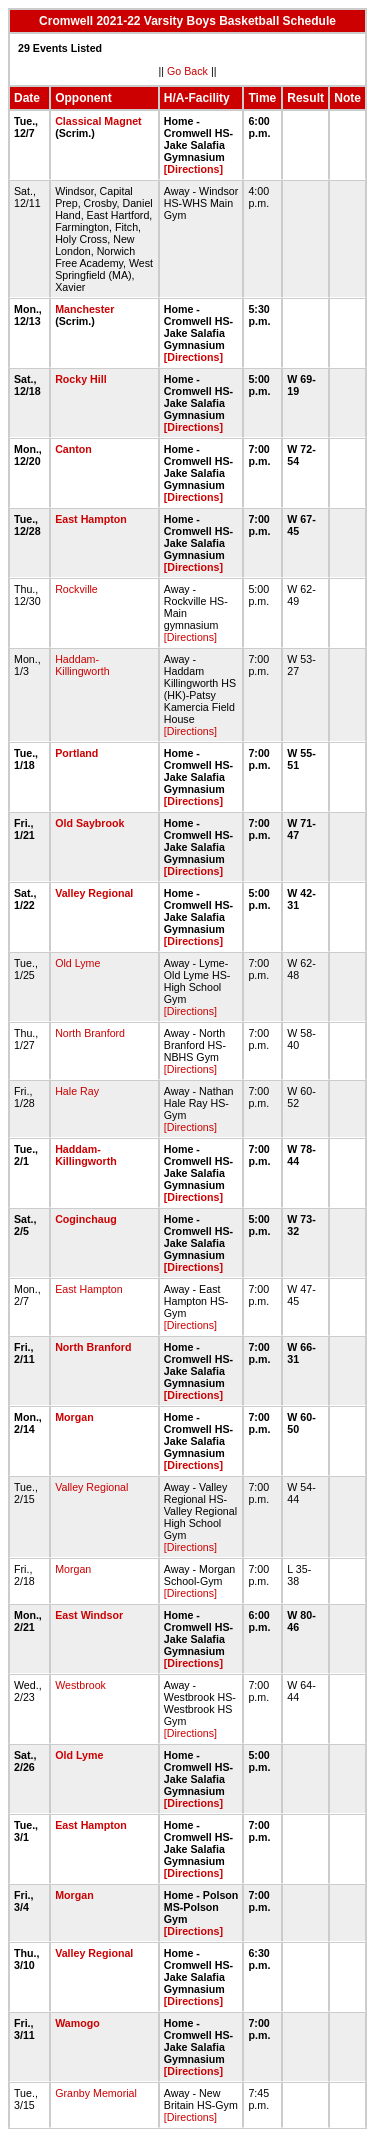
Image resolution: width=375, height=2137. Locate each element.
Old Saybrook (89, 823)
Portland (76, 753)
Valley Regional (94, 893)
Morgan (74, 1417)
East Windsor (89, 1615)
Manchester (84, 309)
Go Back (187, 71)
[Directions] (193, 169)
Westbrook (80, 1685)
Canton (73, 449)
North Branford (90, 1033)
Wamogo (77, 2023)
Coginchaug (86, 1219)
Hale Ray (77, 1091)
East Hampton (91, 519)
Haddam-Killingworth (82, 665)
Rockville (76, 589)
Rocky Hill (81, 379)
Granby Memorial (96, 2093)
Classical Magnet (98, 121)
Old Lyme (77, 963)
